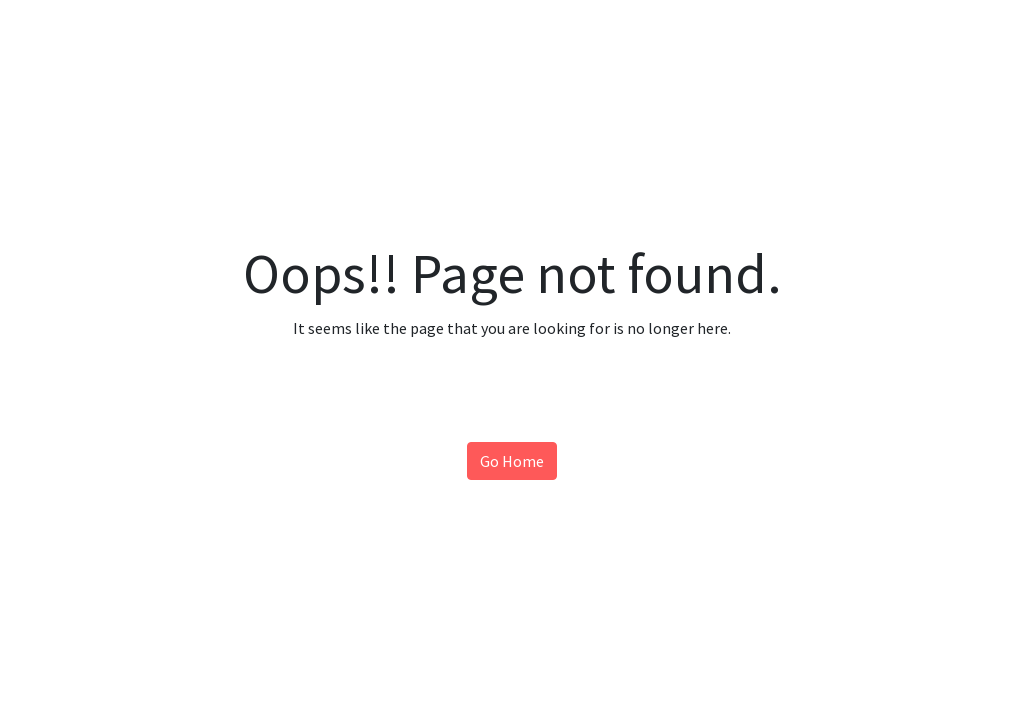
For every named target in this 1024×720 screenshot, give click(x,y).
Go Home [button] (512, 461)
